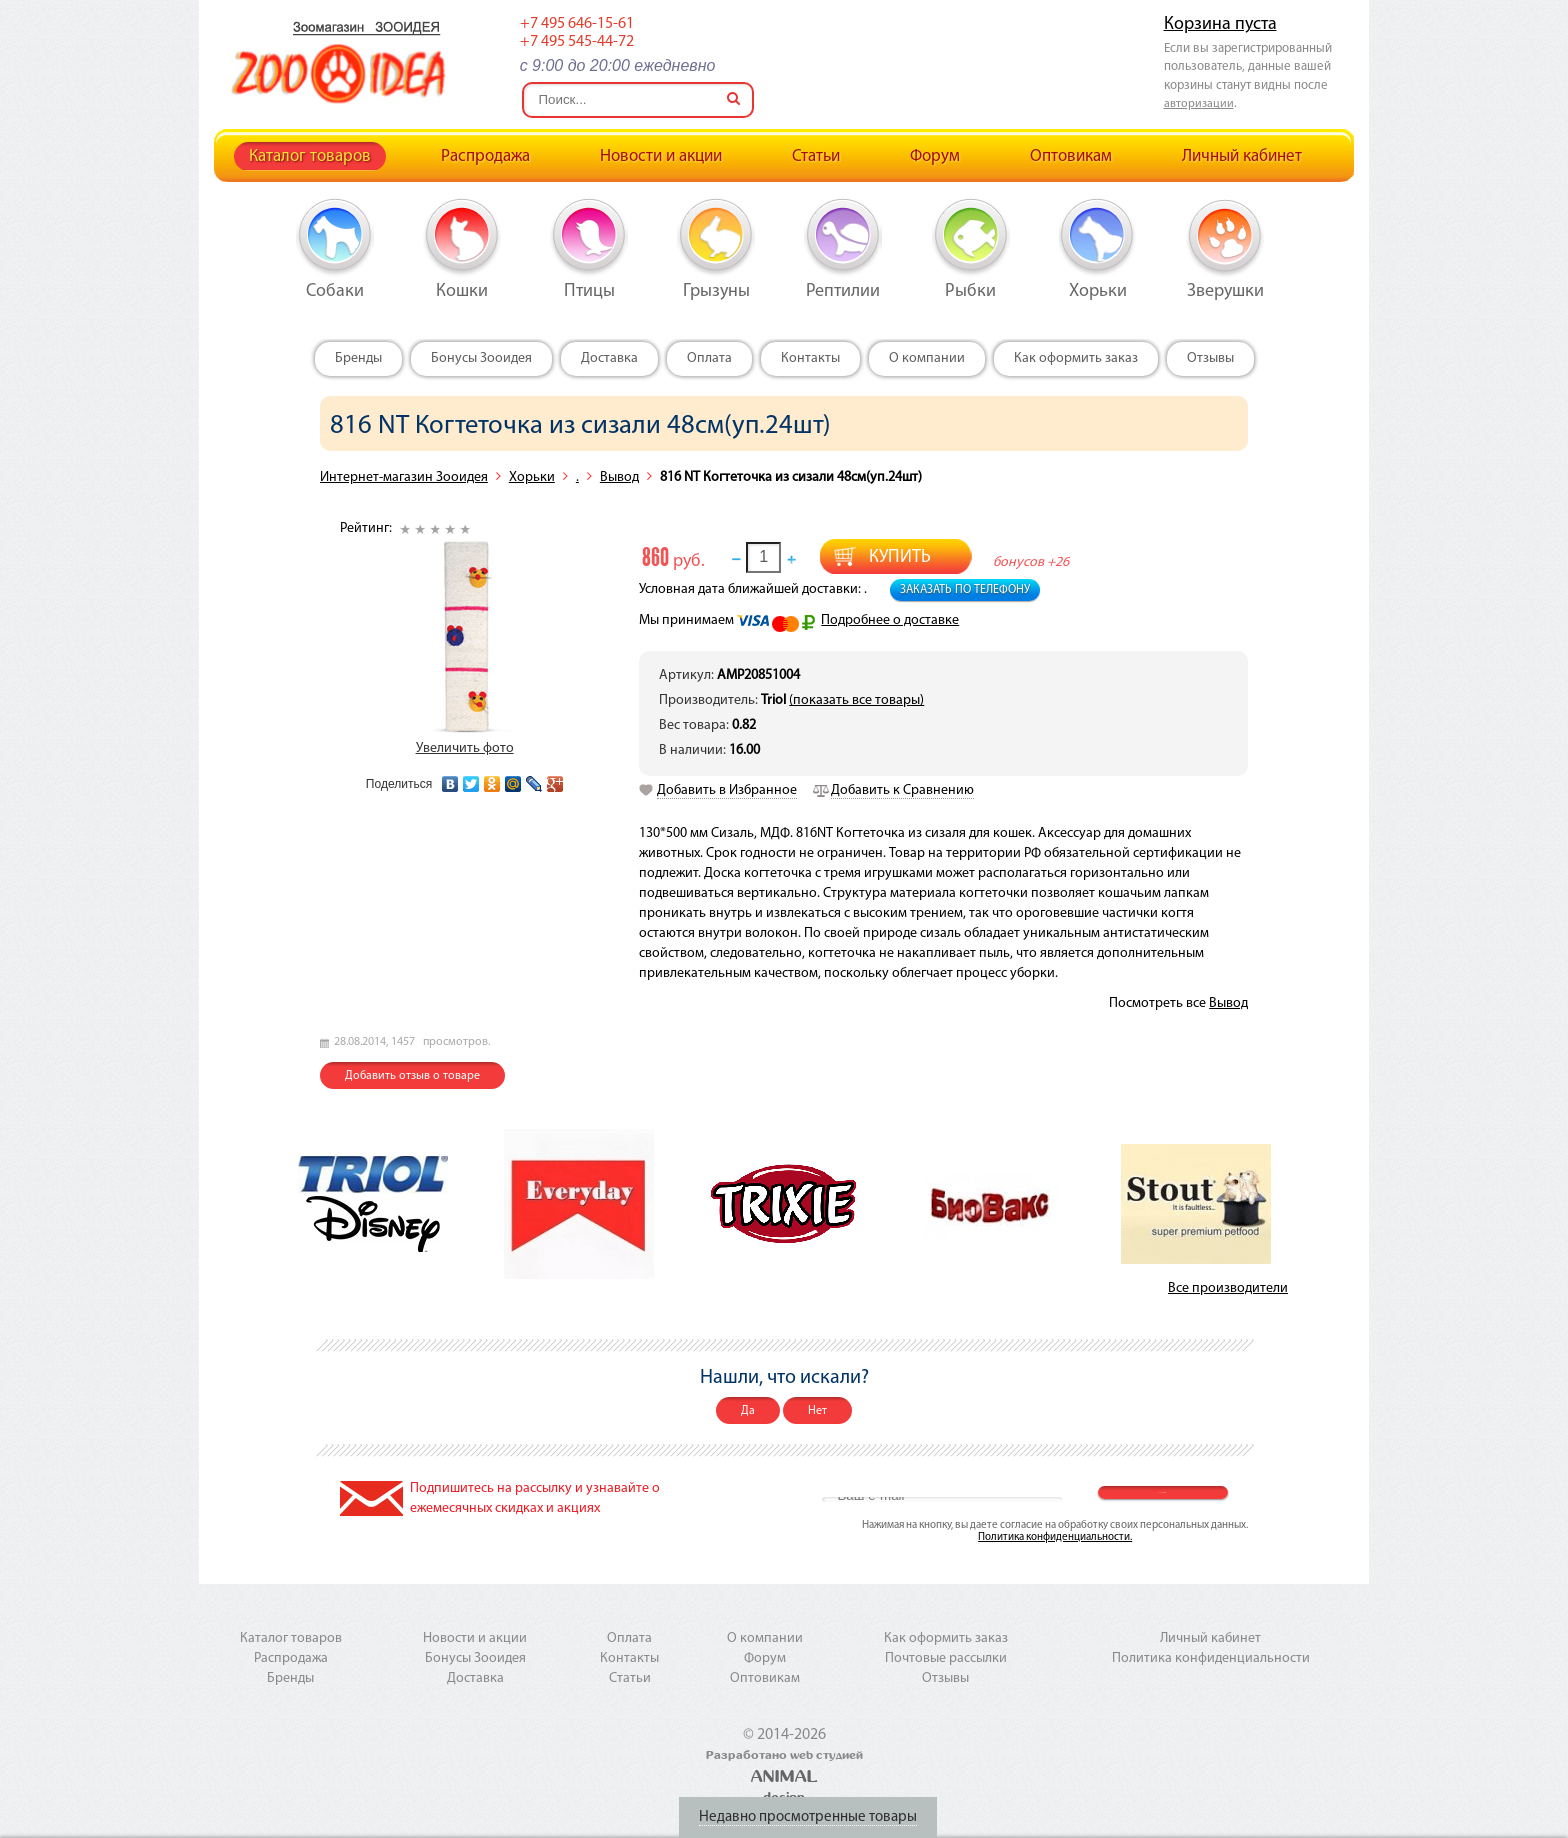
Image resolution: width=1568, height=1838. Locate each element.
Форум (935, 156)
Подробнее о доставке (890, 620)
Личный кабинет (1242, 156)
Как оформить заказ (1076, 358)
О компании (927, 358)
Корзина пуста (1220, 24)
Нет (817, 1411)
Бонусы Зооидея (481, 358)
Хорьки (532, 477)
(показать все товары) (856, 700)
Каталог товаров (310, 156)
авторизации (1199, 104)
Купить (900, 557)
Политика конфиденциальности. (1055, 1537)
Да (748, 1411)
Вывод (619, 477)
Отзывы (1210, 358)
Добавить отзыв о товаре (412, 1076)
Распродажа (485, 156)
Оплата (709, 358)
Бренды (358, 358)
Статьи (816, 156)
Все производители (1228, 1288)
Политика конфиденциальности (1211, 1658)
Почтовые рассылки (946, 1658)
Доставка (609, 358)
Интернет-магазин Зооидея (404, 477)
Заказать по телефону (965, 590)
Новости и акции (661, 156)
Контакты (810, 358)
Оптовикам (1071, 156)
